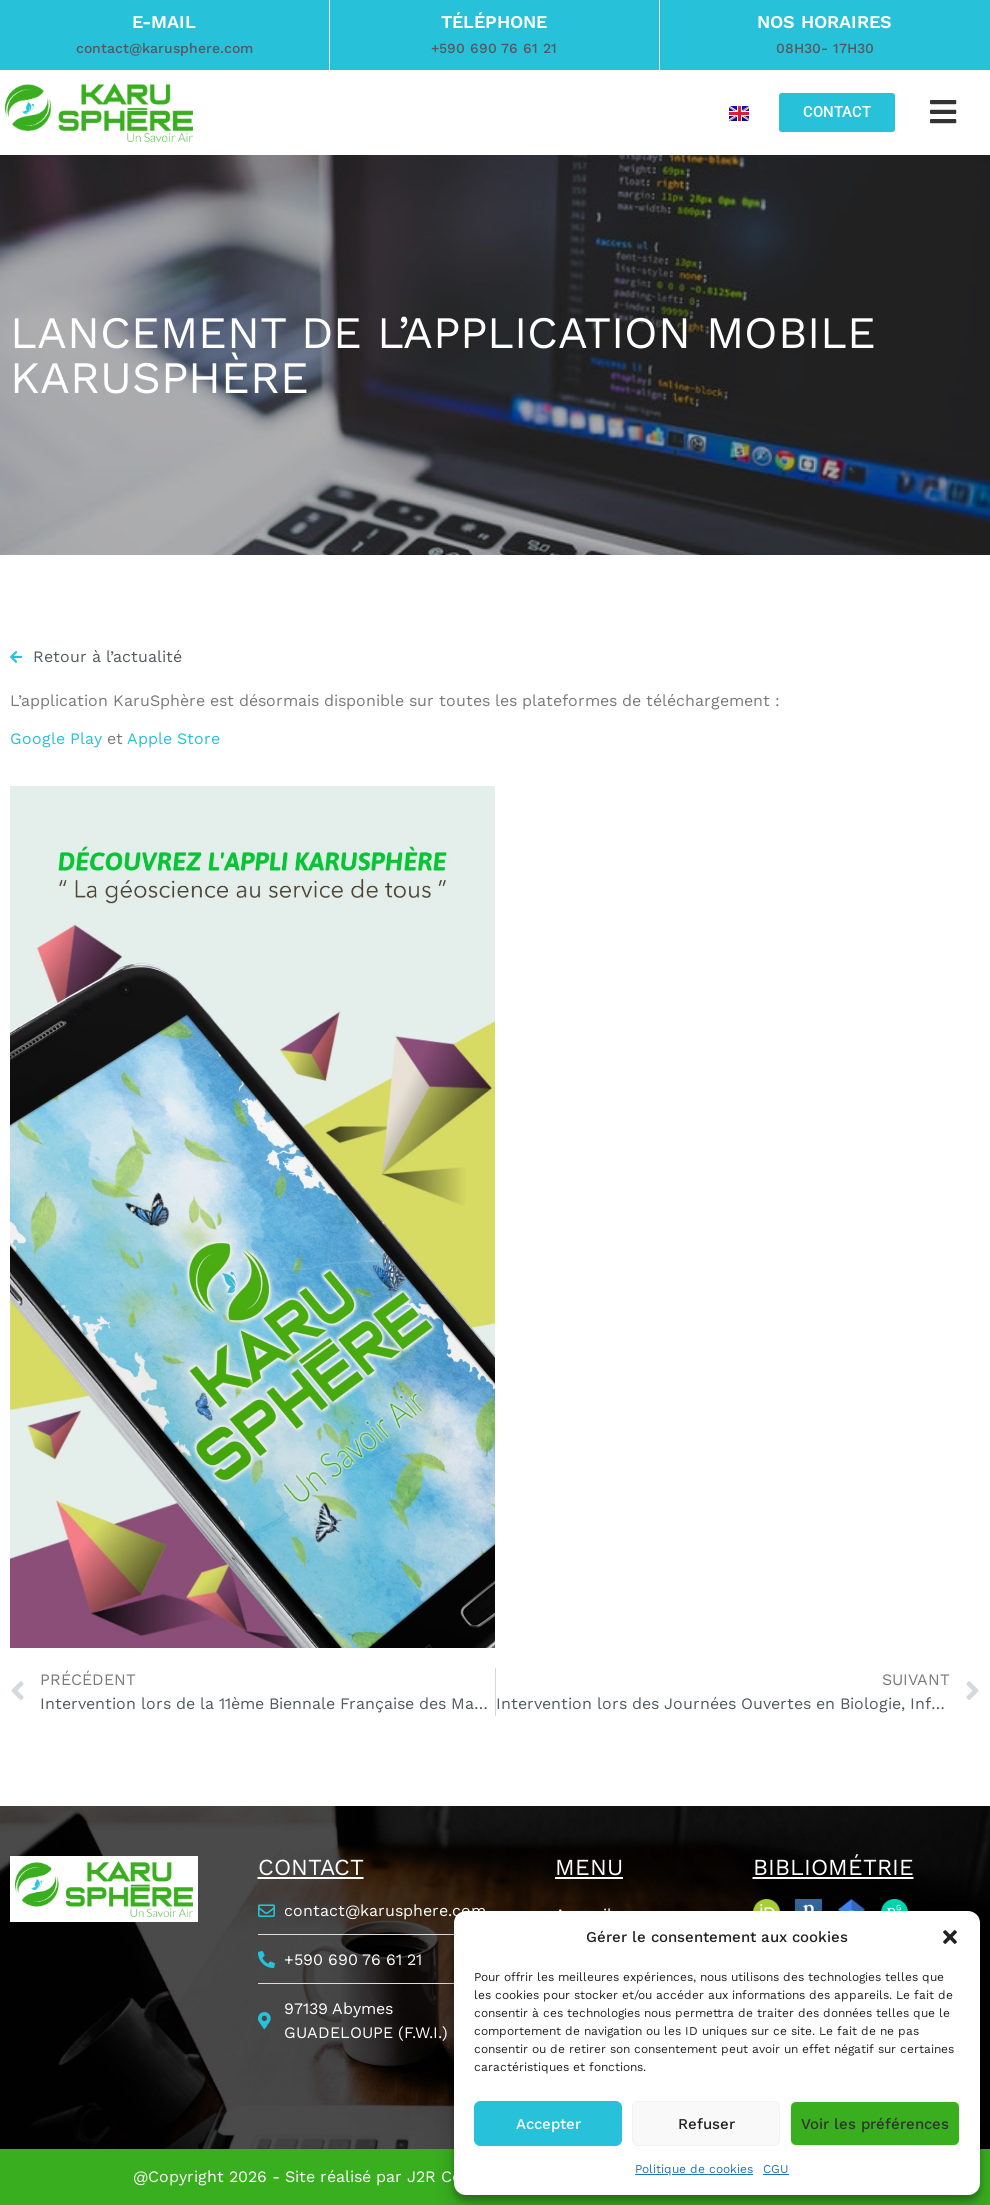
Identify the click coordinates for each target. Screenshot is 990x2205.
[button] (950, 1937)
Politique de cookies (694, 2169)
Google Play (56, 738)
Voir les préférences (875, 2124)
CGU (776, 2169)
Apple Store (173, 738)
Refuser (706, 2124)
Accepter (548, 2124)
